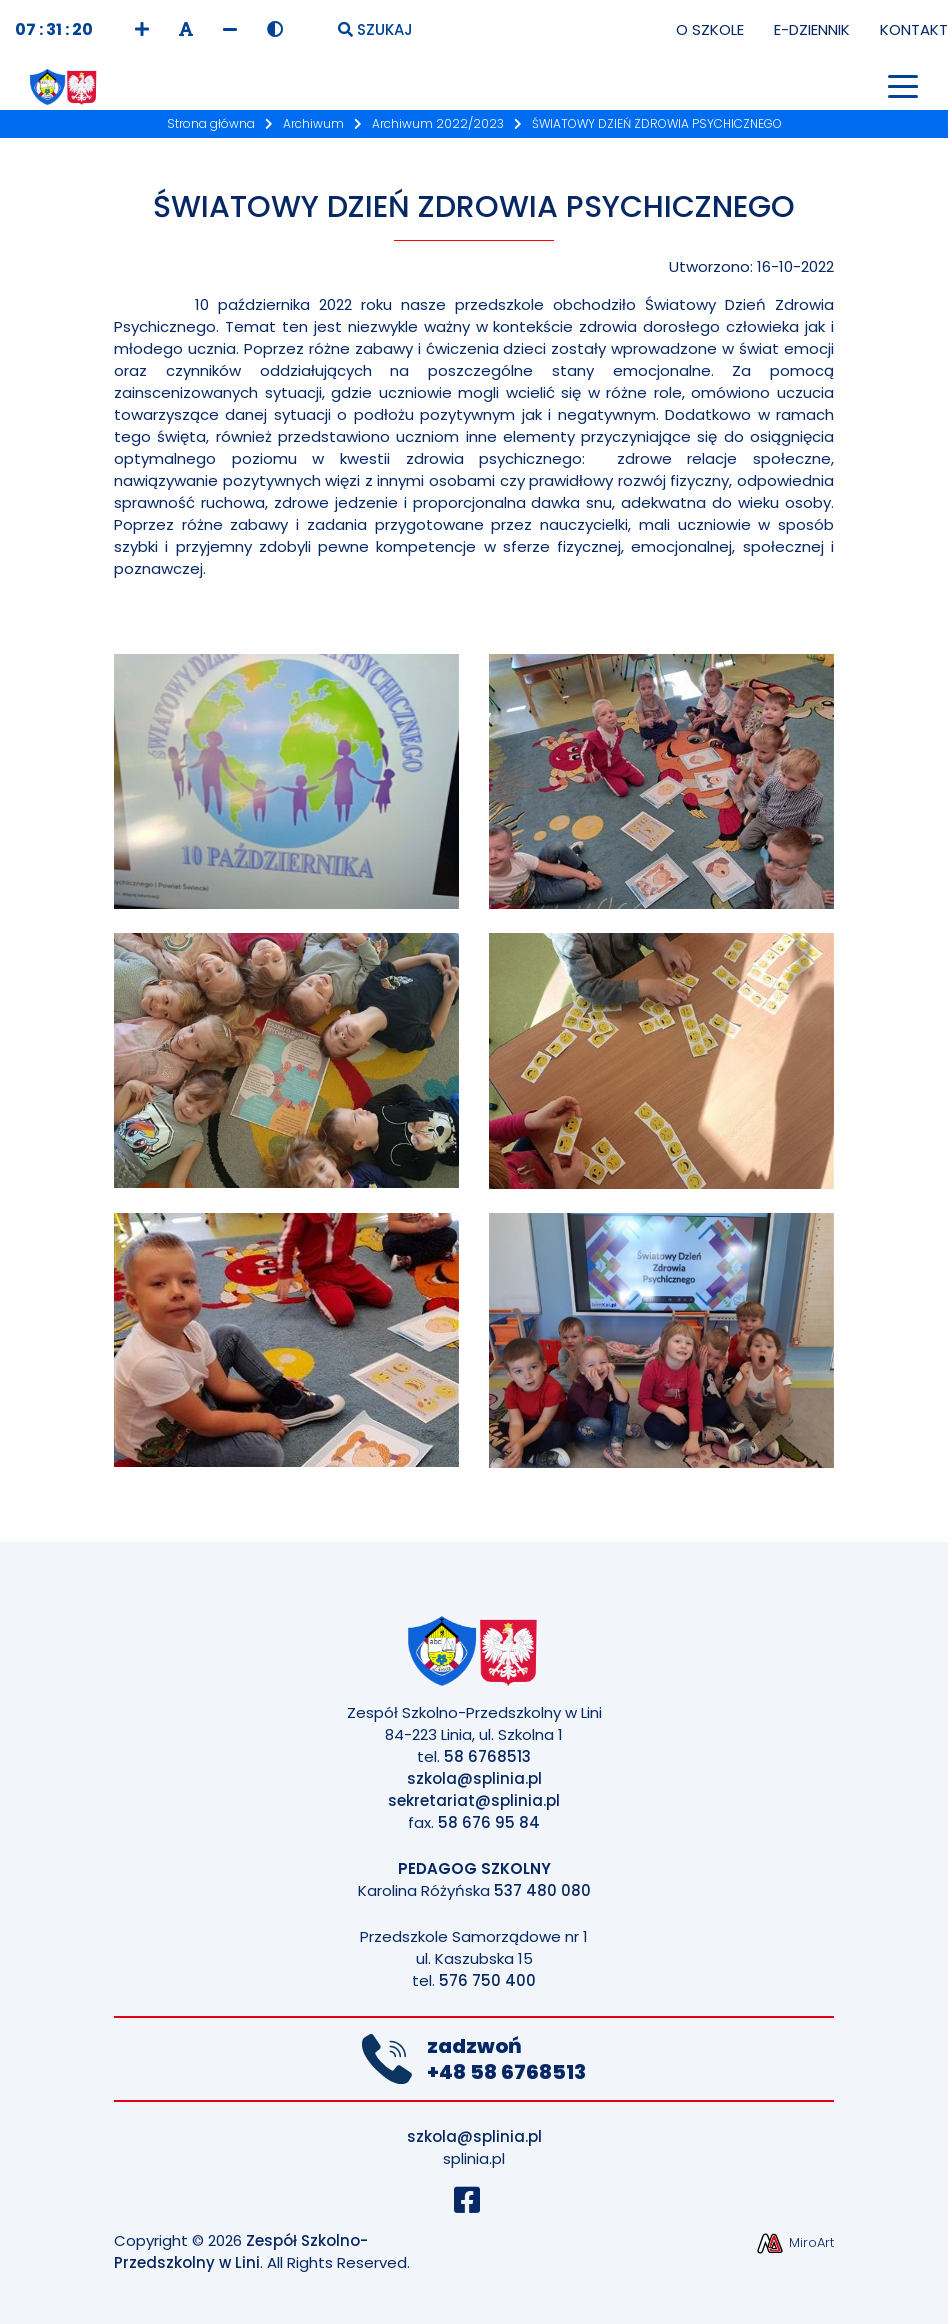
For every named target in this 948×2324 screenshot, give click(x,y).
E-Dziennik (812, 29)
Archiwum (313, 123)
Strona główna (211, 123)
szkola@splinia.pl (474, 1778)
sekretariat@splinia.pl (474, 1800)
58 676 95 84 (489, 1822)
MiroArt (794, 2242)
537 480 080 (542, 1890)
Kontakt (914, 29)
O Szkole (710, 29)
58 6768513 (487, 1756)
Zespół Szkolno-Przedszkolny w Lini (241, 2251)
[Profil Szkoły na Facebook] (474, 2205)
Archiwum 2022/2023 (438, 123)
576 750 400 (487, 1980)
